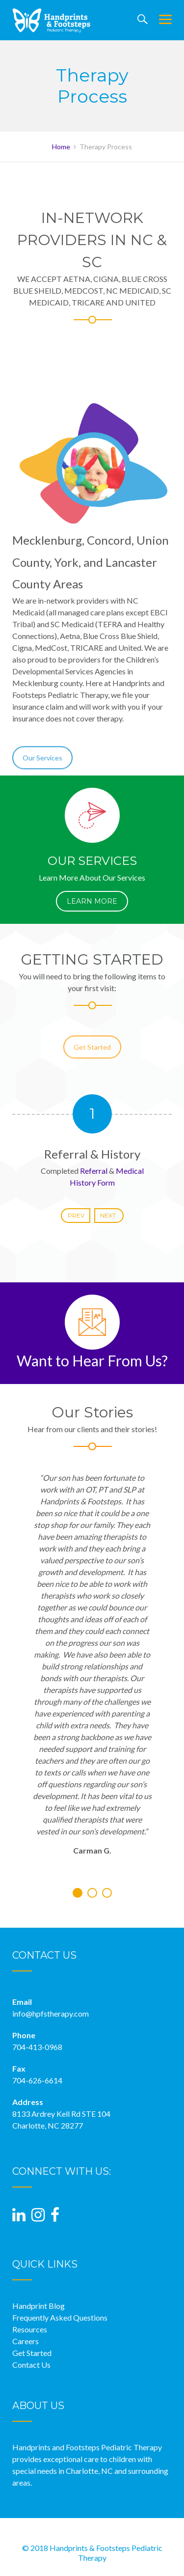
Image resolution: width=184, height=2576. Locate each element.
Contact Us (31, 2364)
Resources (29, 2329)
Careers (25, 2341)
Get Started (92, 1057)
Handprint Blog (38, 2305)
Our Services (42, 768)
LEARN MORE (92, 901)
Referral (93, 1170)
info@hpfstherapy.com (50, 2013)
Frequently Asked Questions (59, 2317)
